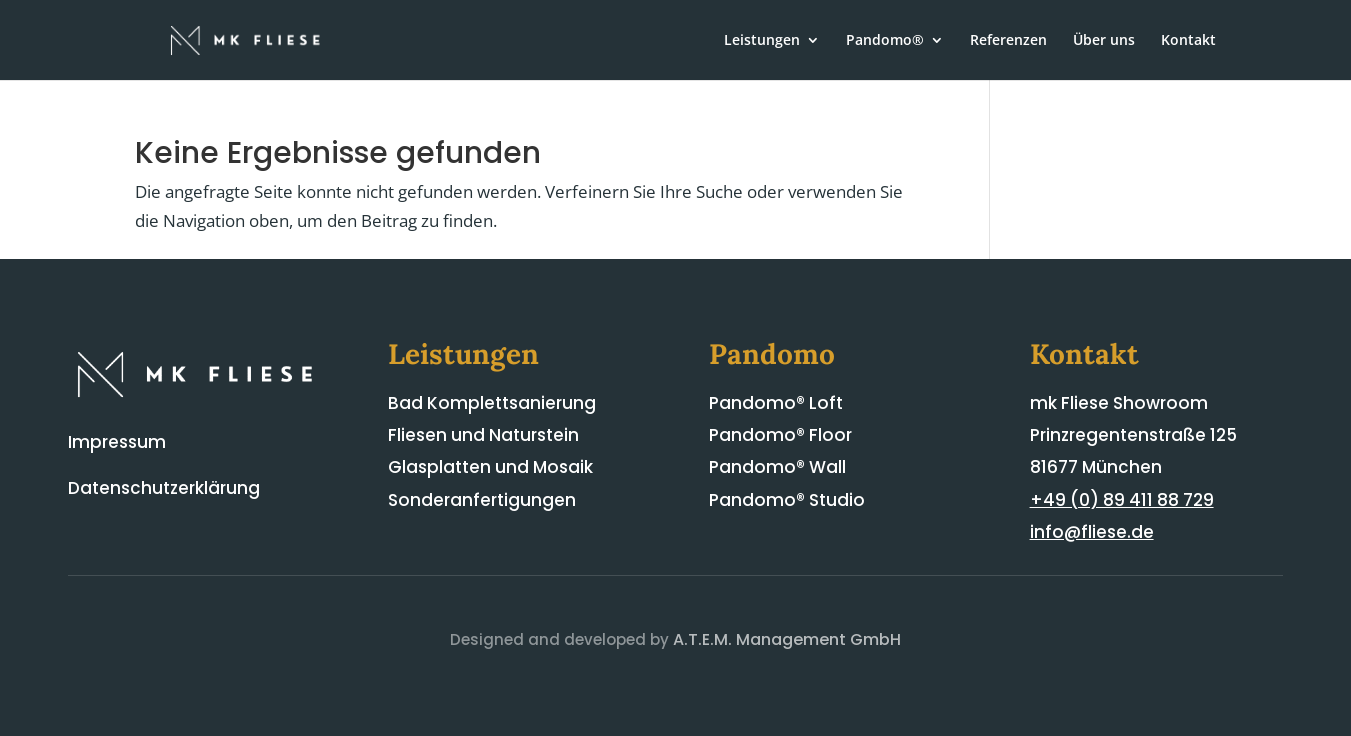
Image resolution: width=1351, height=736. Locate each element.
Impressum (117, 442)
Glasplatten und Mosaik (490, 467)
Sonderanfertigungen (482, 500)
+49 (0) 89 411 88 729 (1122, 500)
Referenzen (1008, 41)
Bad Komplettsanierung (492, 403)
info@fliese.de (1092, 532)
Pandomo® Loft (776, 403)
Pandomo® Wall (777, 467)
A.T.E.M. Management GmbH (787, 639)
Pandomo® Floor (780, 435)
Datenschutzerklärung (164, 488)
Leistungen (762, 41)
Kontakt (1188, 41)
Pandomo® (885, 41)
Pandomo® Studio (787, 500)
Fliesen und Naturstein (483, 435)
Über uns (1104, 41)
